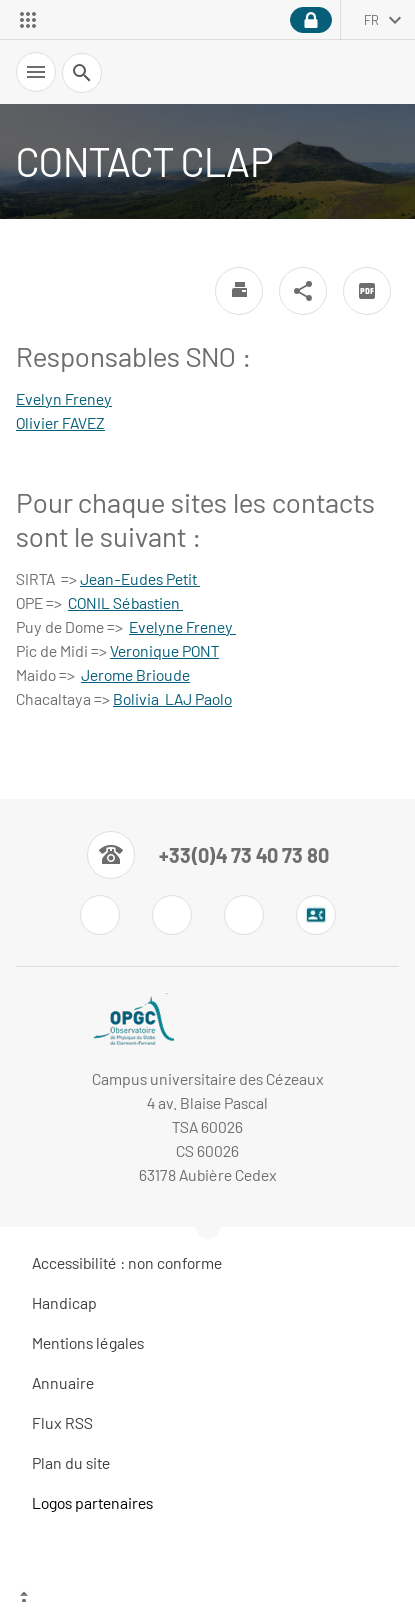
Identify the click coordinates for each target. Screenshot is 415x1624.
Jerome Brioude (135, 674)
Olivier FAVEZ (60, 422)
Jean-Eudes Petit (140, 578)
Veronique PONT (164, 650)
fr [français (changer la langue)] (371, 20)
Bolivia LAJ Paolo (172, 698)
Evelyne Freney (182, 626)
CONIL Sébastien (125, 602)
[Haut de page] (207, 1599)
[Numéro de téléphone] (208, 855)
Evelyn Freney (64, 398)
